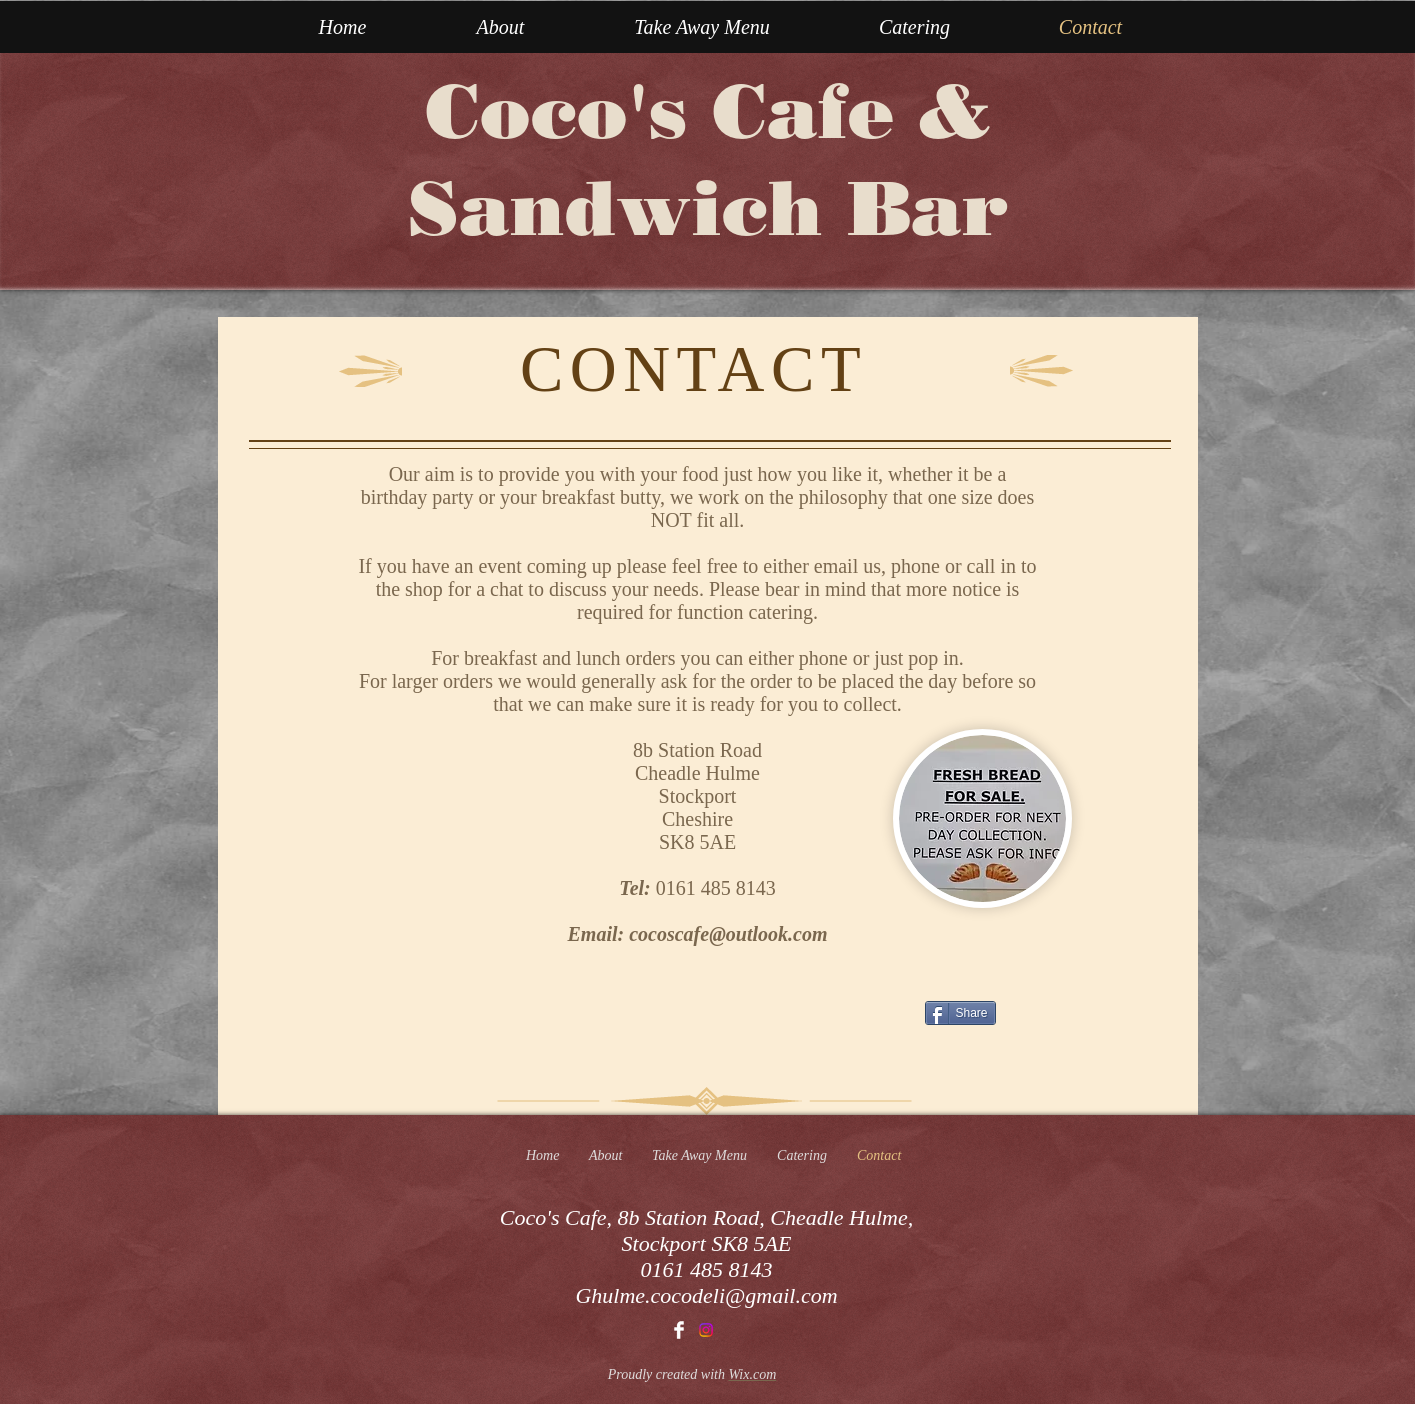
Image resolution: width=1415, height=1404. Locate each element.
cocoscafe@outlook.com (728, 934)
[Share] (960, 1013)
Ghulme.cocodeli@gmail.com (706, 1295)
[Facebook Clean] (679, 1330)
